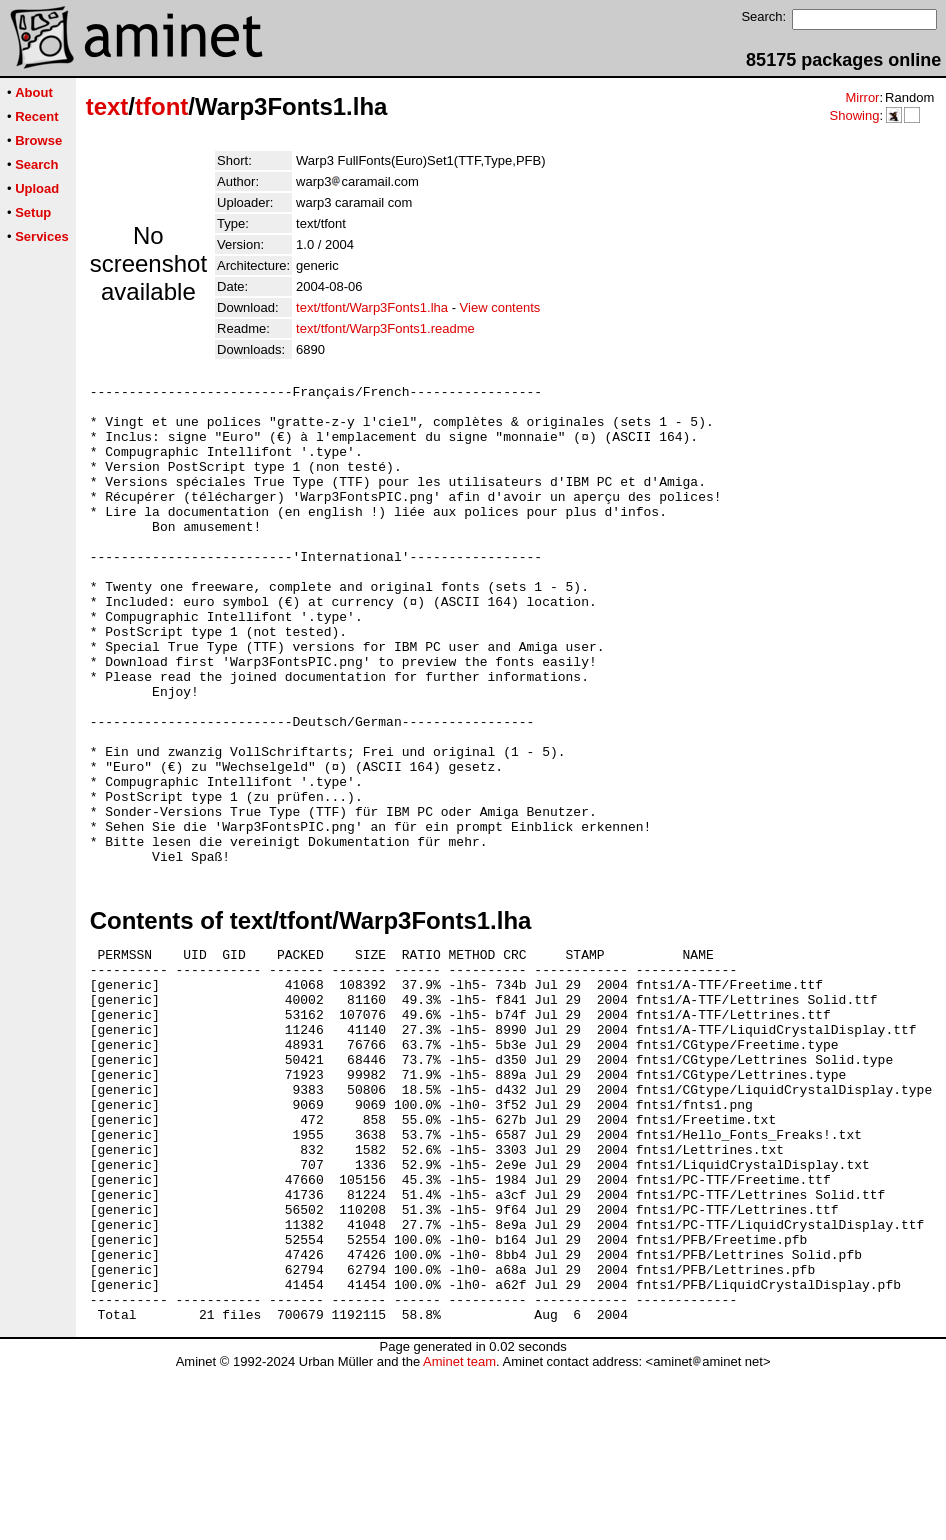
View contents (500, 307)
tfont (161, 106)
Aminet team (459, 1532)
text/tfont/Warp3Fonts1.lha (372, 307)
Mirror (862, 97)
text (107, 106)
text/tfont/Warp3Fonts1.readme (385, 328)
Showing (854, 115)
